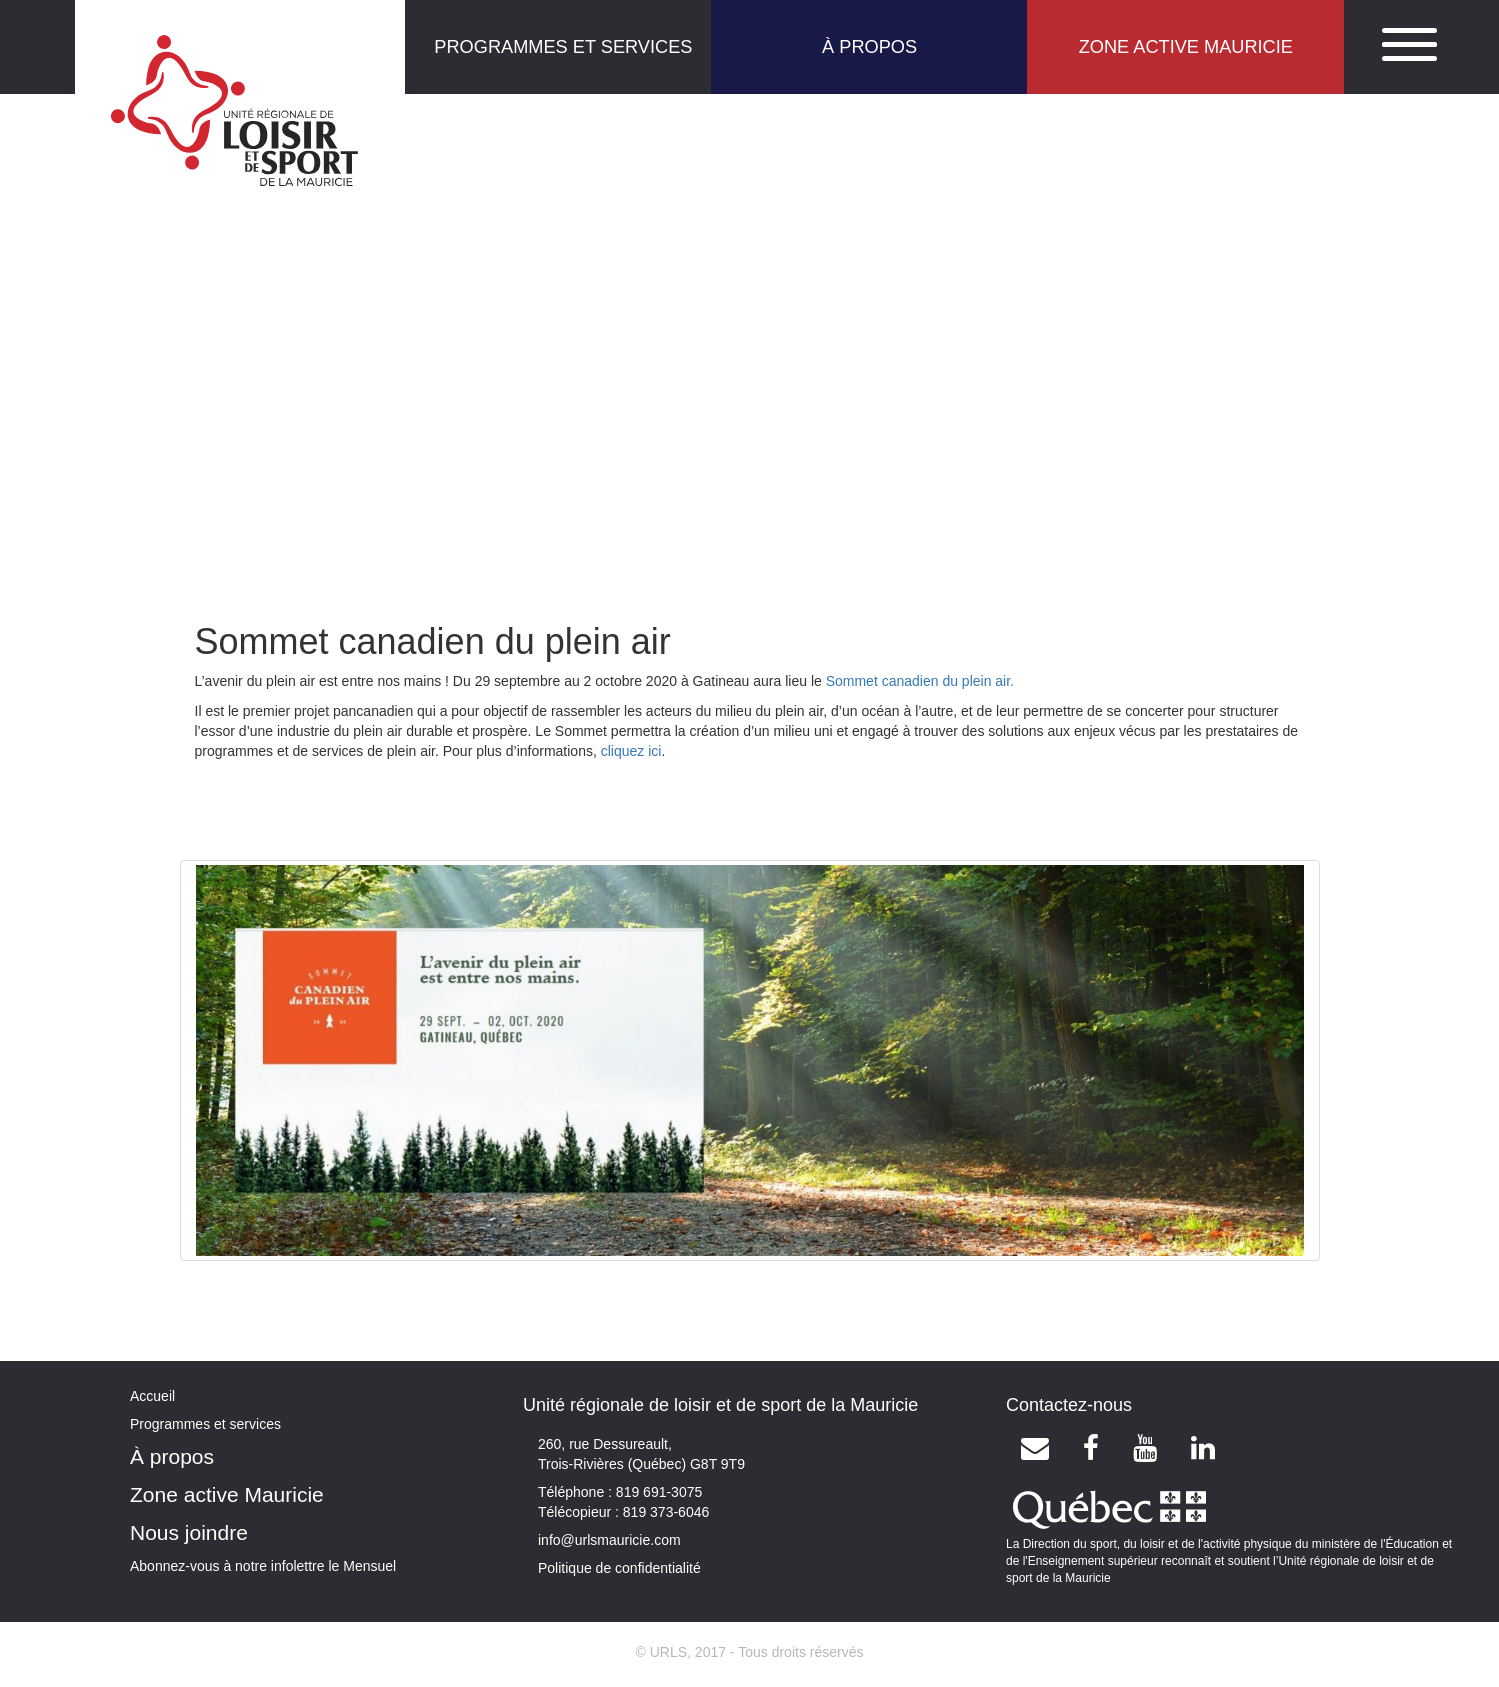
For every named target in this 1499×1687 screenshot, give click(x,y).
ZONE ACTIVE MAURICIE (1186, 47)
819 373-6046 (664, 1512)
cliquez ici (631, 751)
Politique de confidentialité (619, 1568)
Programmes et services (205, 1424)
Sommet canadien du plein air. (920, 681)
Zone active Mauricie (227, 1494)
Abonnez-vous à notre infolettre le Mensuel (263, 1566)
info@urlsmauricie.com (609, 1540)
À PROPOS (869, 47)
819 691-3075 (657, 1492)
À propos (172, 1456)
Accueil (152, 1396)
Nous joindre (189, 1532)
